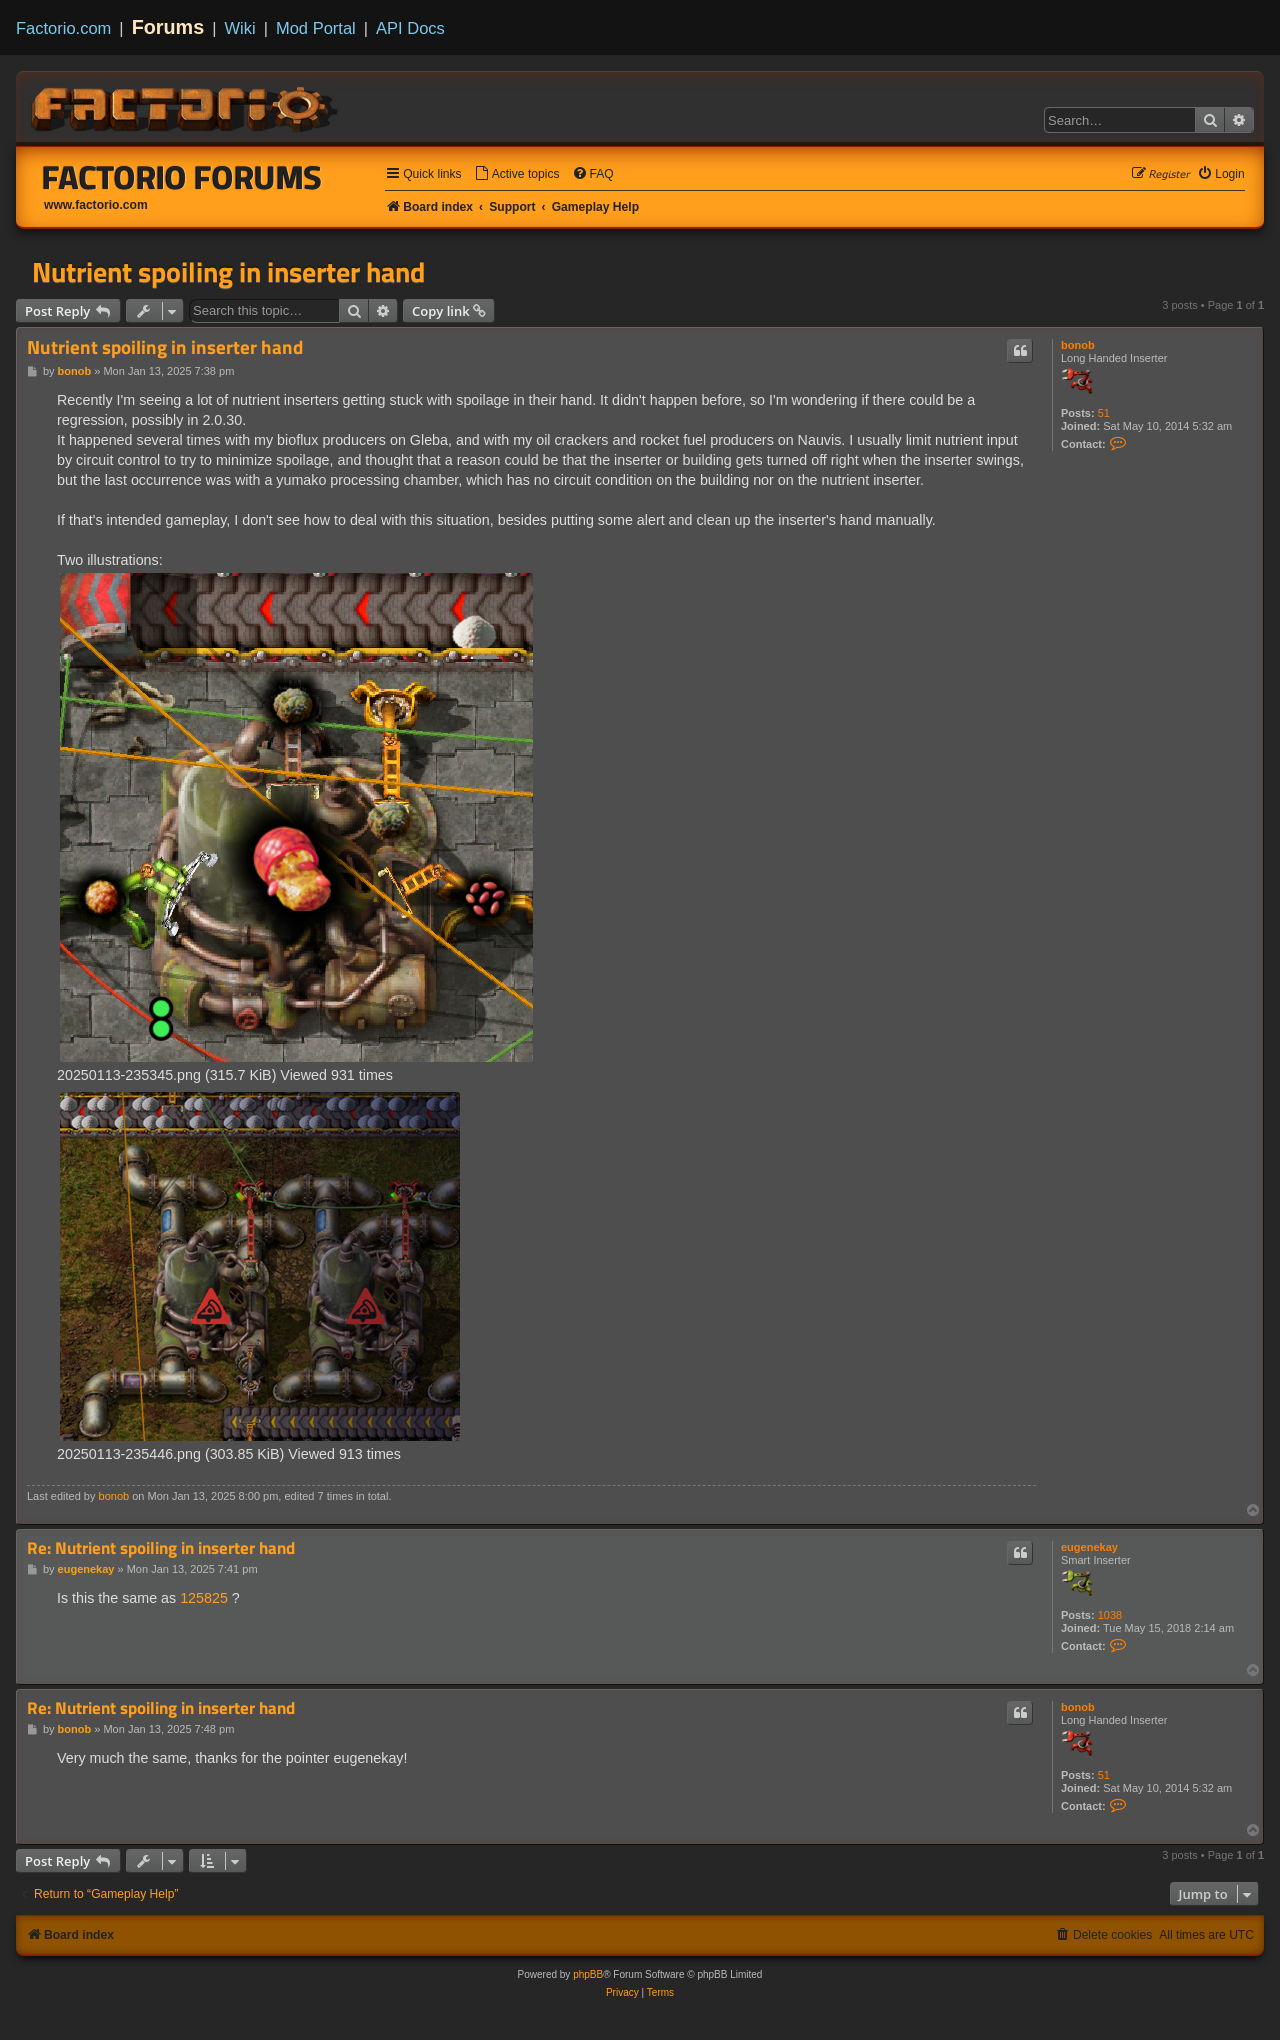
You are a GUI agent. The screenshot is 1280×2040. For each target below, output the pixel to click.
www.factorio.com (96, 205)
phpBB (588, 1974)
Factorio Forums (182, 177)
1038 (1110, 1615)
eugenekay (1089, 1547)
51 (1104, 413)
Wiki (240, 28)
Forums (168, 27)
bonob (1078, 345)
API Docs (410, 28)
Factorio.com (63, 28)
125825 (204, 1598)
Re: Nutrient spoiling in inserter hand (161, 1548)
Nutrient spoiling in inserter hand (228, 272)
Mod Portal (316, 28)
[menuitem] (517, 174)
